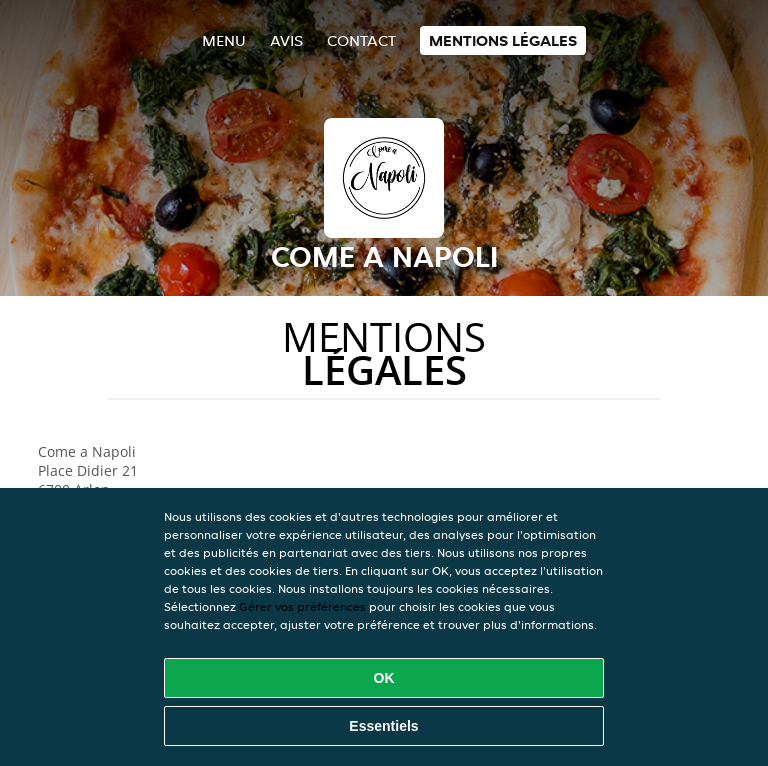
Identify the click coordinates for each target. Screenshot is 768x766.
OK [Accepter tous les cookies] (384, 678)
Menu (224, 40)
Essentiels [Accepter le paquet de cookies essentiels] (383, 726)
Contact (361, 40)
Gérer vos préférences (302, 606)
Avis (286, 40)
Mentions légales (503, 40)
